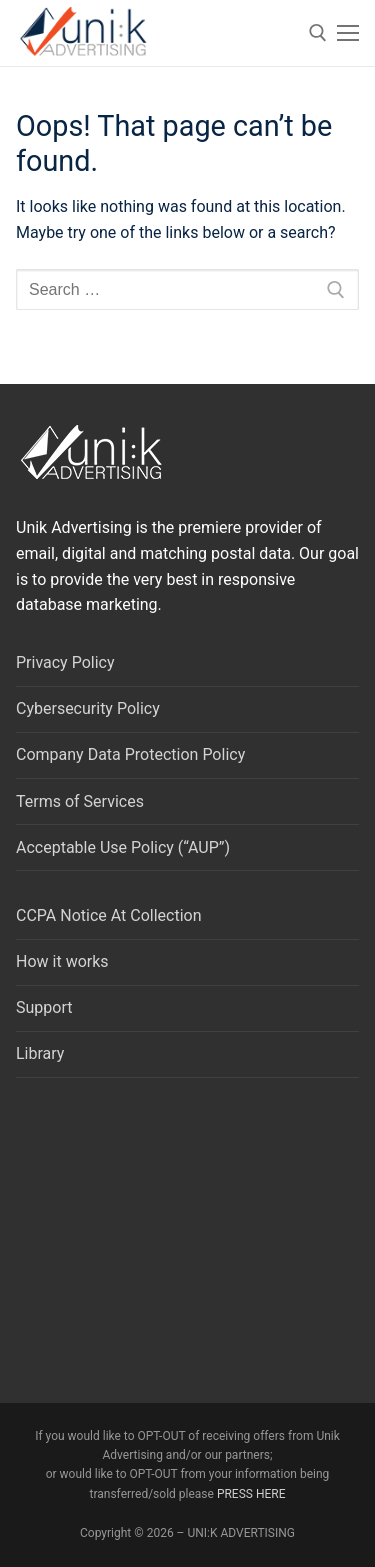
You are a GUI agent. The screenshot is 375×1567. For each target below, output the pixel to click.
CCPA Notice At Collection (109, 915)
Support (44, 1007)
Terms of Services (80, 801)
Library (40, 1053)
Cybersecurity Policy (88, 708)
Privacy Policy (65, 662)
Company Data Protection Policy (130, 754)
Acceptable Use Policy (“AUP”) (123, 847)
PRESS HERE (251, 1494)
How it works (62, 961)
